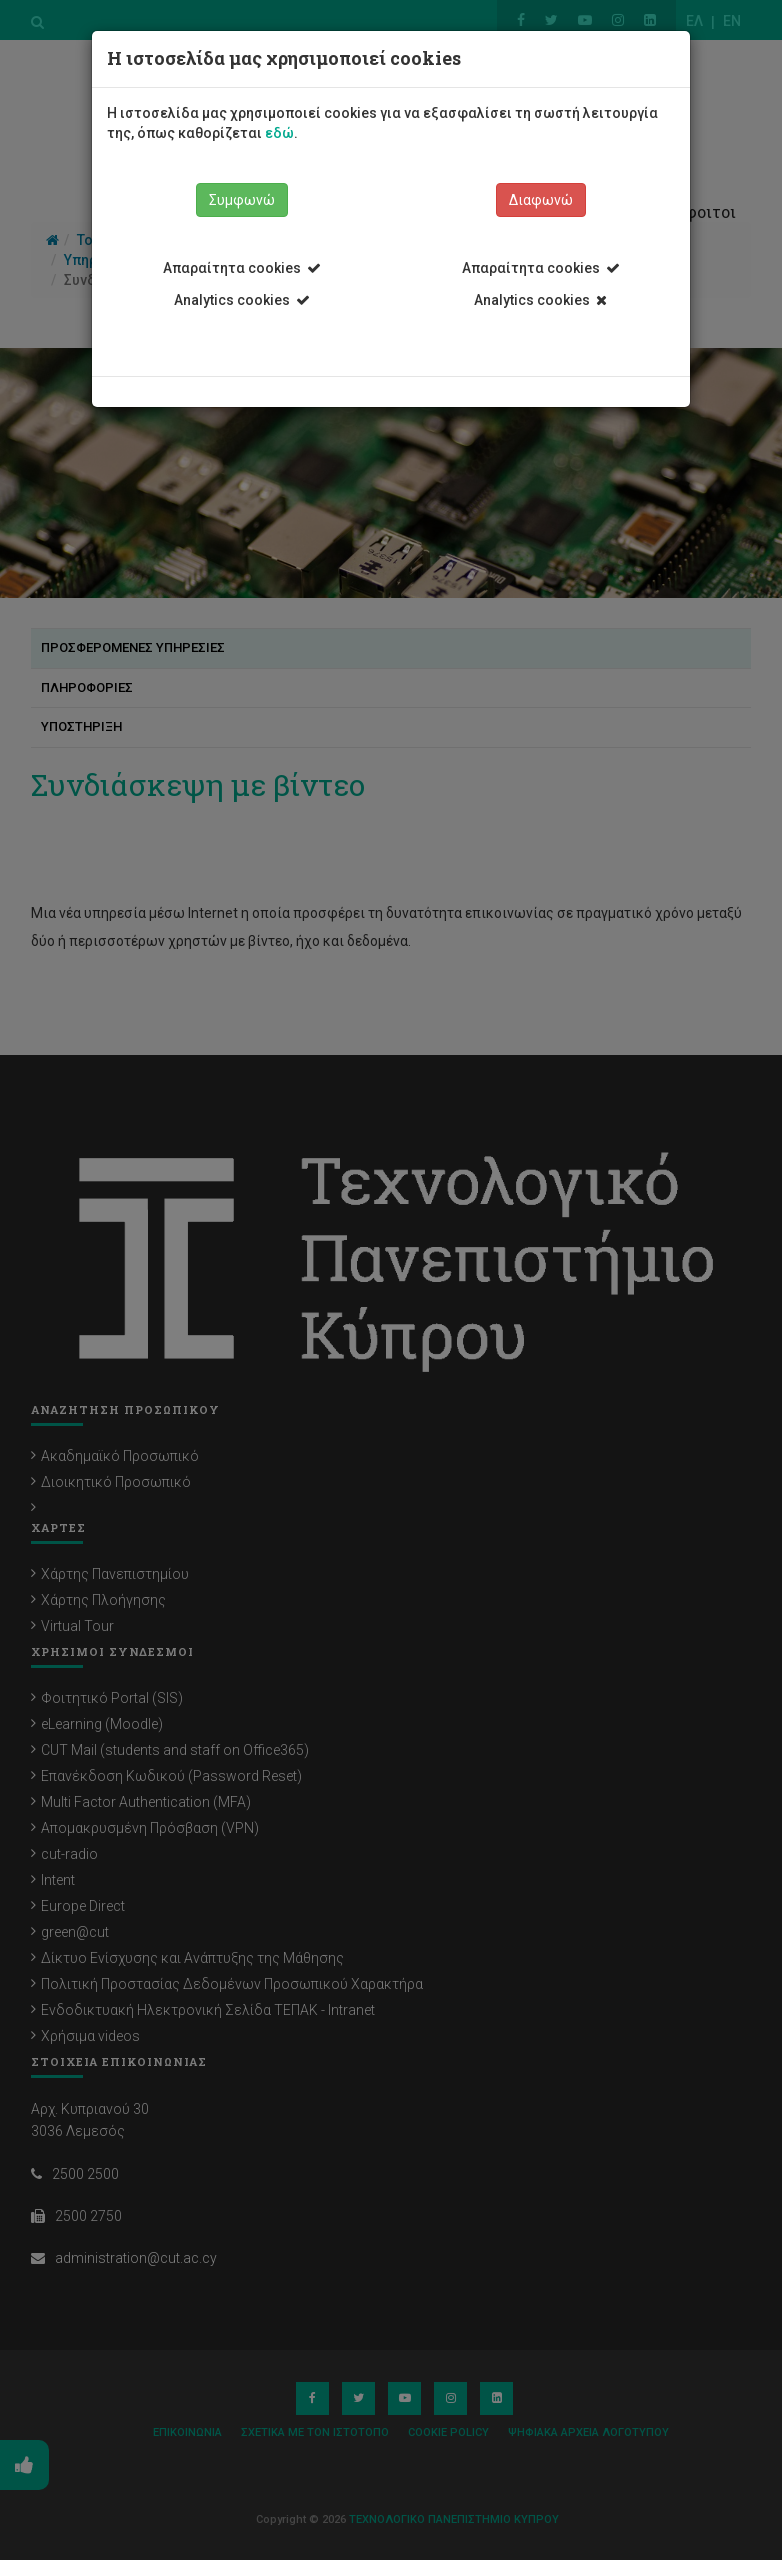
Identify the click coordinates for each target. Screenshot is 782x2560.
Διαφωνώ (541, 200)
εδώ (279, 133)
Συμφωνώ (242, 200)
